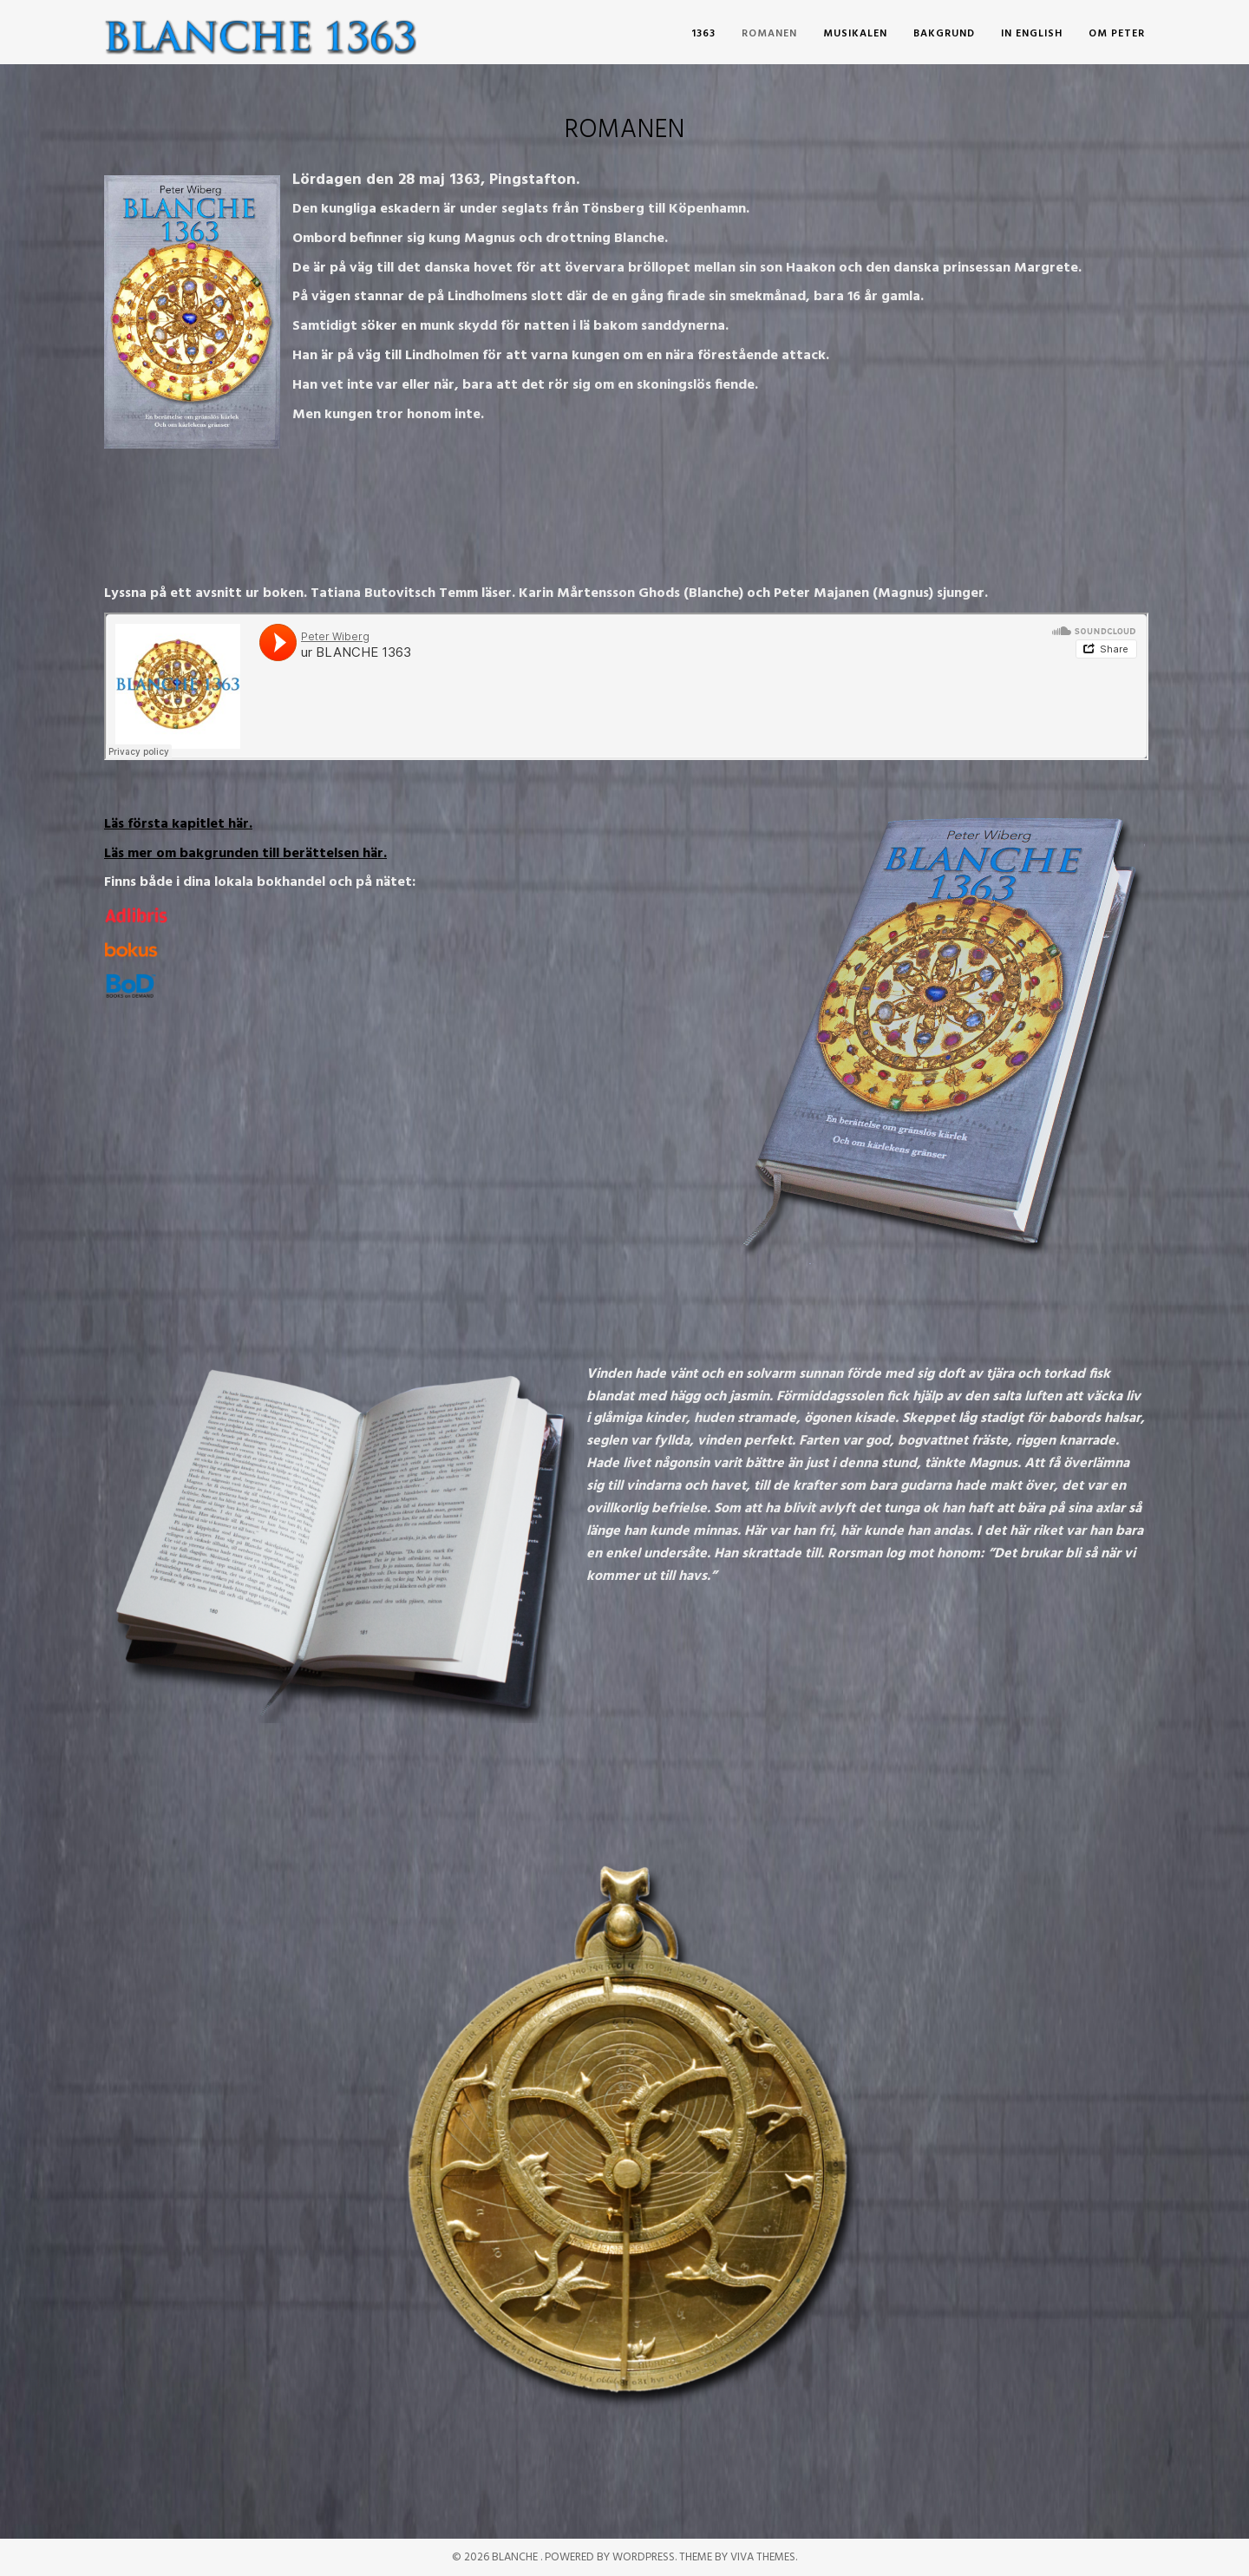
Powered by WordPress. (612, 2557)
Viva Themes (762, 2557)
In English (1032, 34)
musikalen (855, 34)
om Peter (1117, 34)
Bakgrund (944, 34)
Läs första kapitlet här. (178, 824)
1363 (703, 34)
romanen (769, 34)
